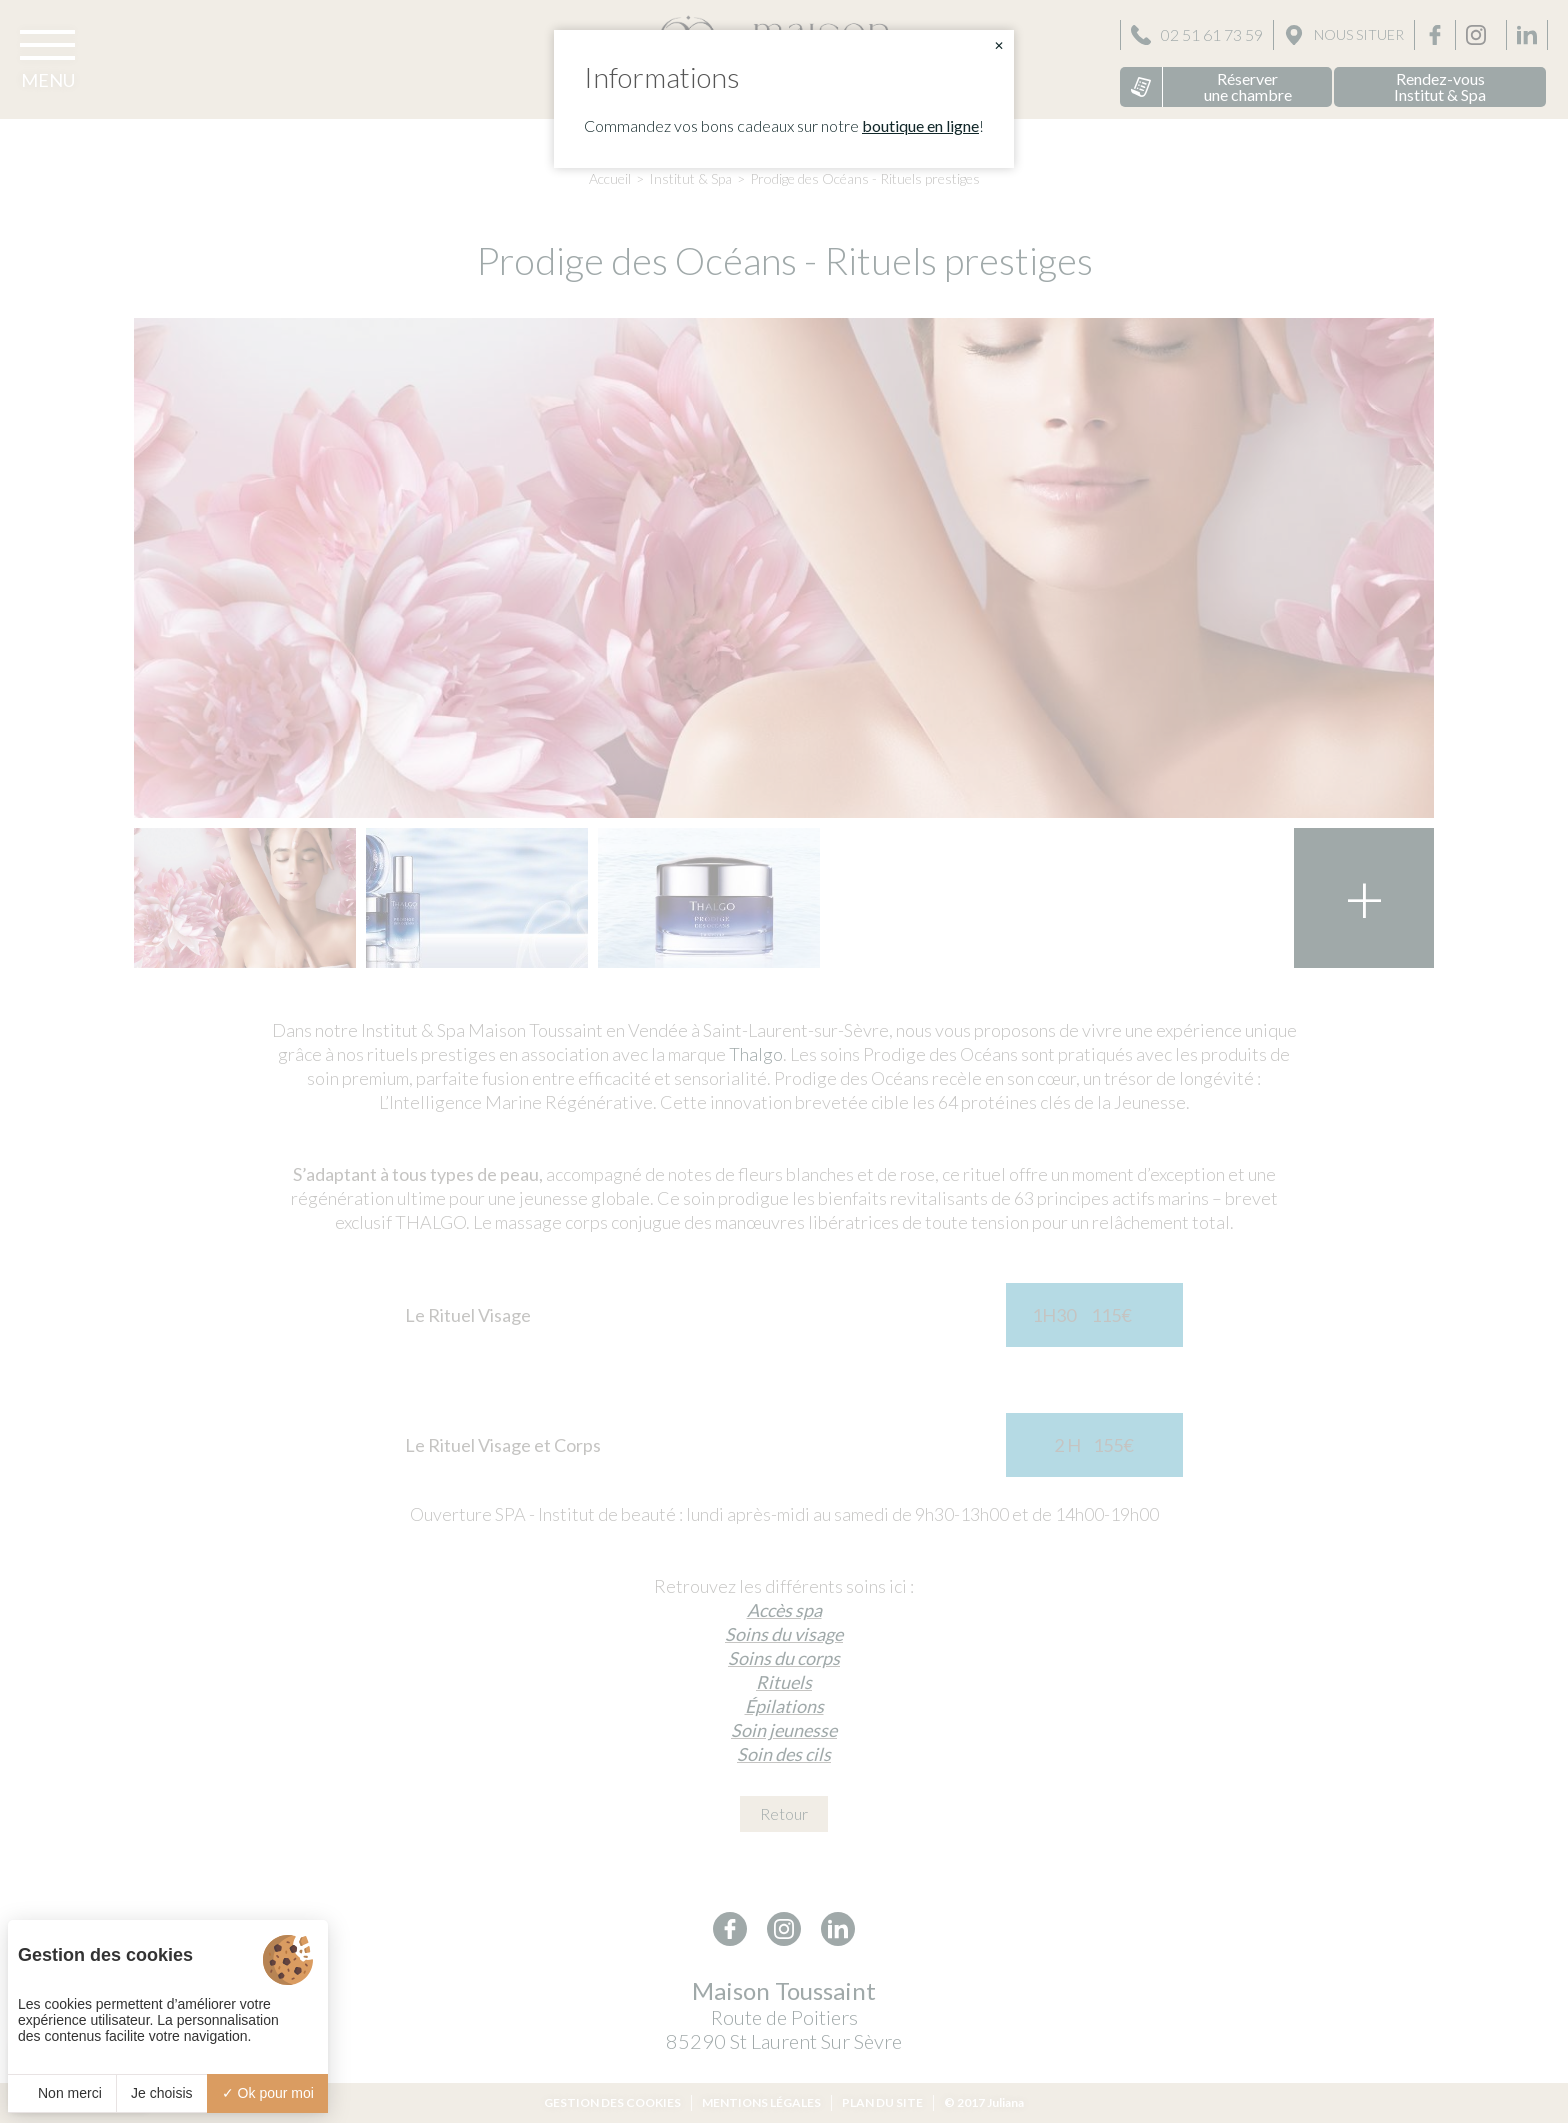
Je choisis (161, 2093)
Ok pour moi (268, 2093)
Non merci (62, 2093)
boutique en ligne (920, 125)
